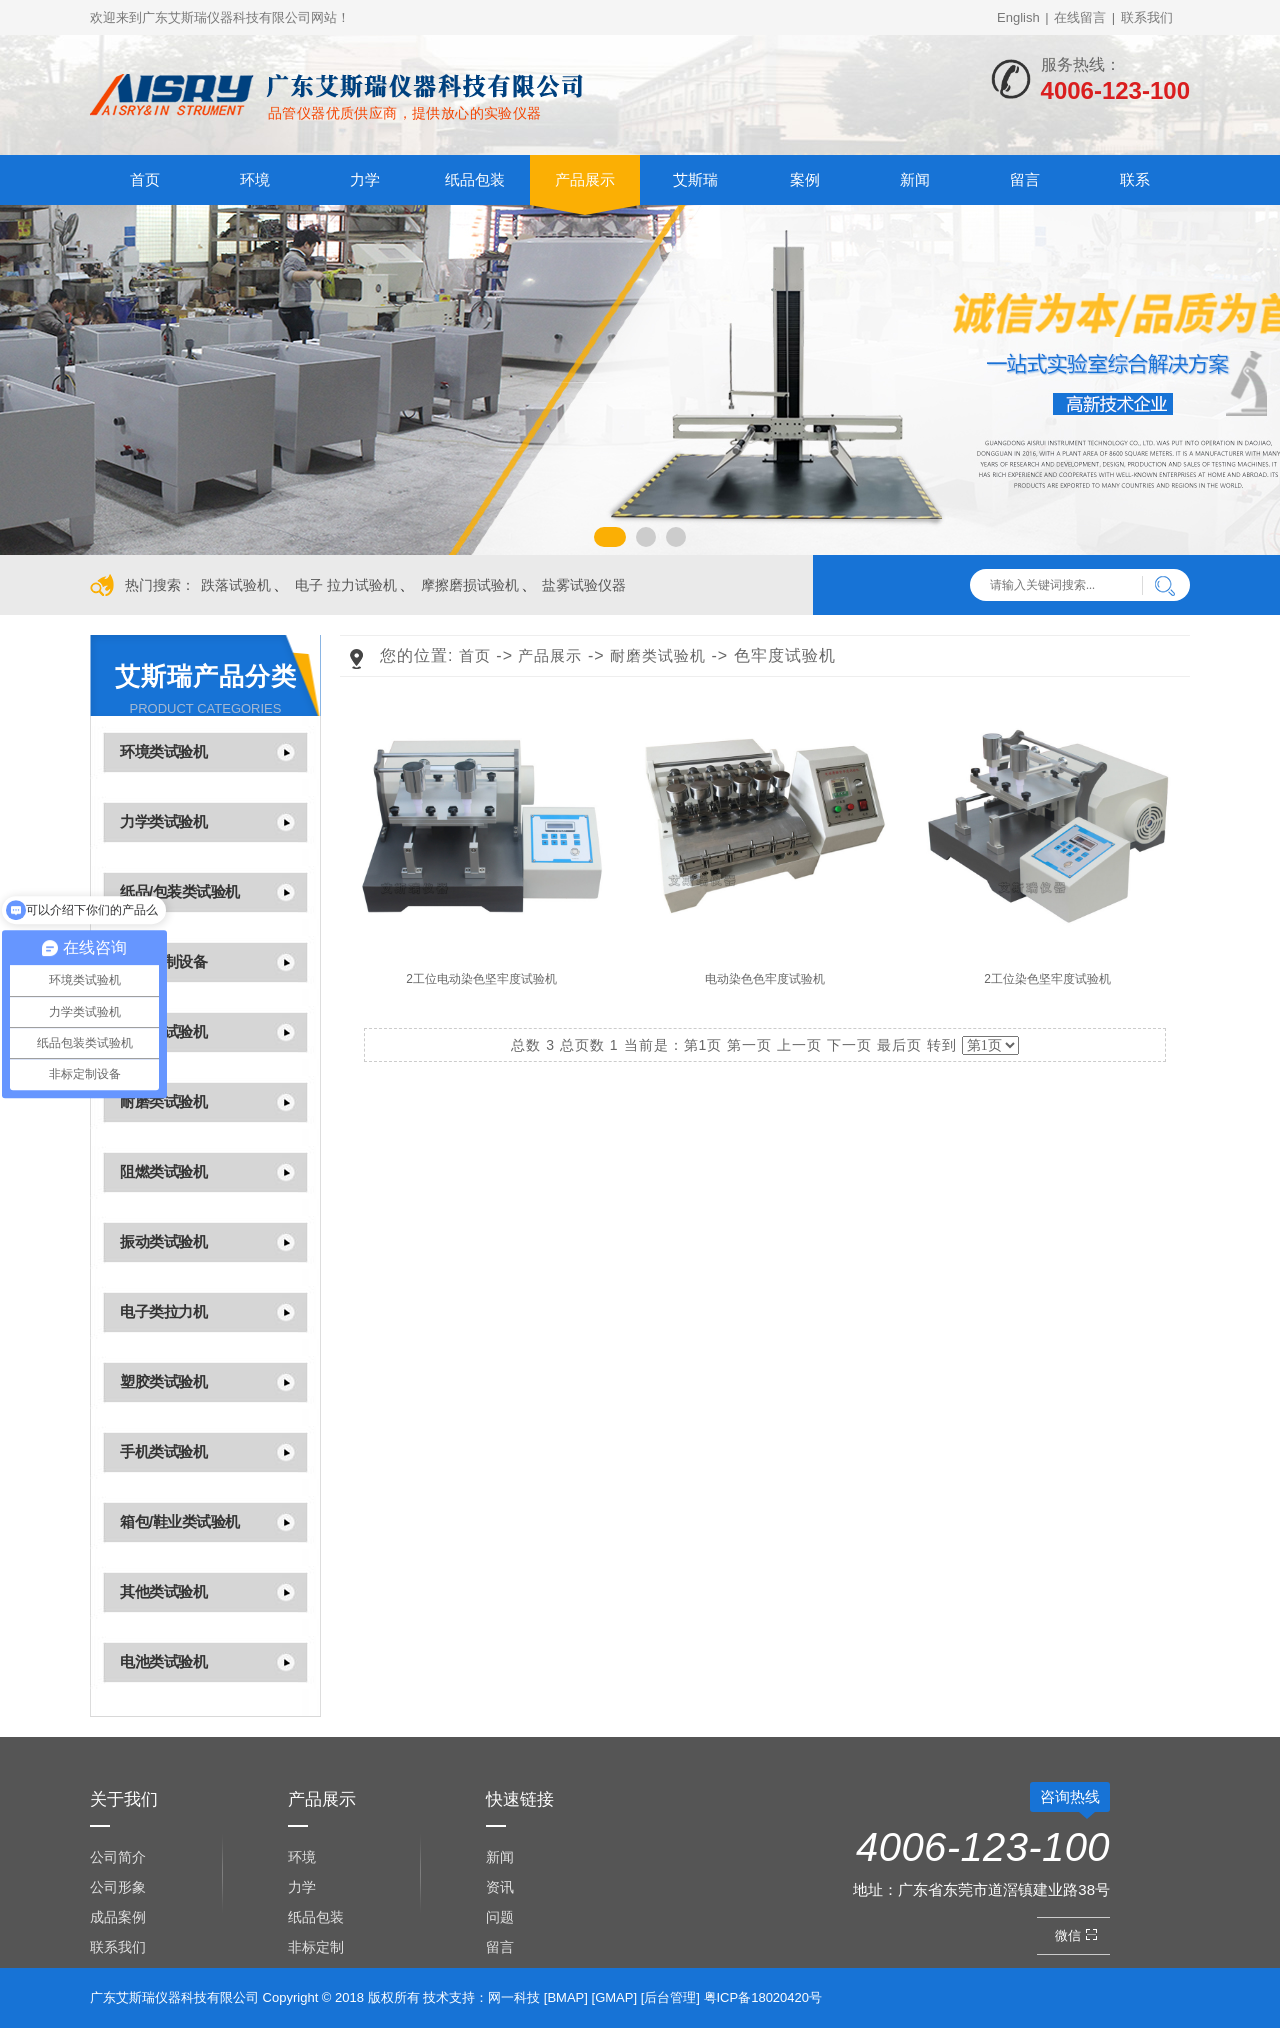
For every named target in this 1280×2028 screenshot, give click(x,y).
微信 (1078, 1935)
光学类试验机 (163, 1031)
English (1018, 17)
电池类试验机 (163, 1661)
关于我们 (124, 1799)
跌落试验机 (236, 585)
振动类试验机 (163, 1241)
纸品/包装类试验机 (180, 891)
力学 (365, 179)
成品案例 (118, 1917)
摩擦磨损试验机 (470, 585)
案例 (805, 179)
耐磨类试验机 (163, 1101)
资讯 (500, 1887)
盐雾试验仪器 (584, 585)
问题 (500, 1917)
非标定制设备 (163, 961)
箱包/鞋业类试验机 (180, 1521)
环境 (255, 179)
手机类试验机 (163, 1451)
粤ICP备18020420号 (763, 1997)
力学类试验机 (163, 821)
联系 (1135, 179)
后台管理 (670, 1997)
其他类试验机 (163, 1591)
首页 (145, 179)
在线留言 (1080, 17)
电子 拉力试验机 (346, 585)
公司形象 (118, 1887)
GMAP (614, 1997)
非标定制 (316, 1947)
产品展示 (585, 179)
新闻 (915, 179)
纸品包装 (475, 179)
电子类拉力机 (163, 1311)
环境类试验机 (163, 751)
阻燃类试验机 (163, 1171)
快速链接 (520, 1799)
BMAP (565, 1997)
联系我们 (1147, 17)
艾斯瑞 (695, 179)
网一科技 (514, 1997)
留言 (1025, 179)
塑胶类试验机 (163, 1381)
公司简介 (118, 1857)
